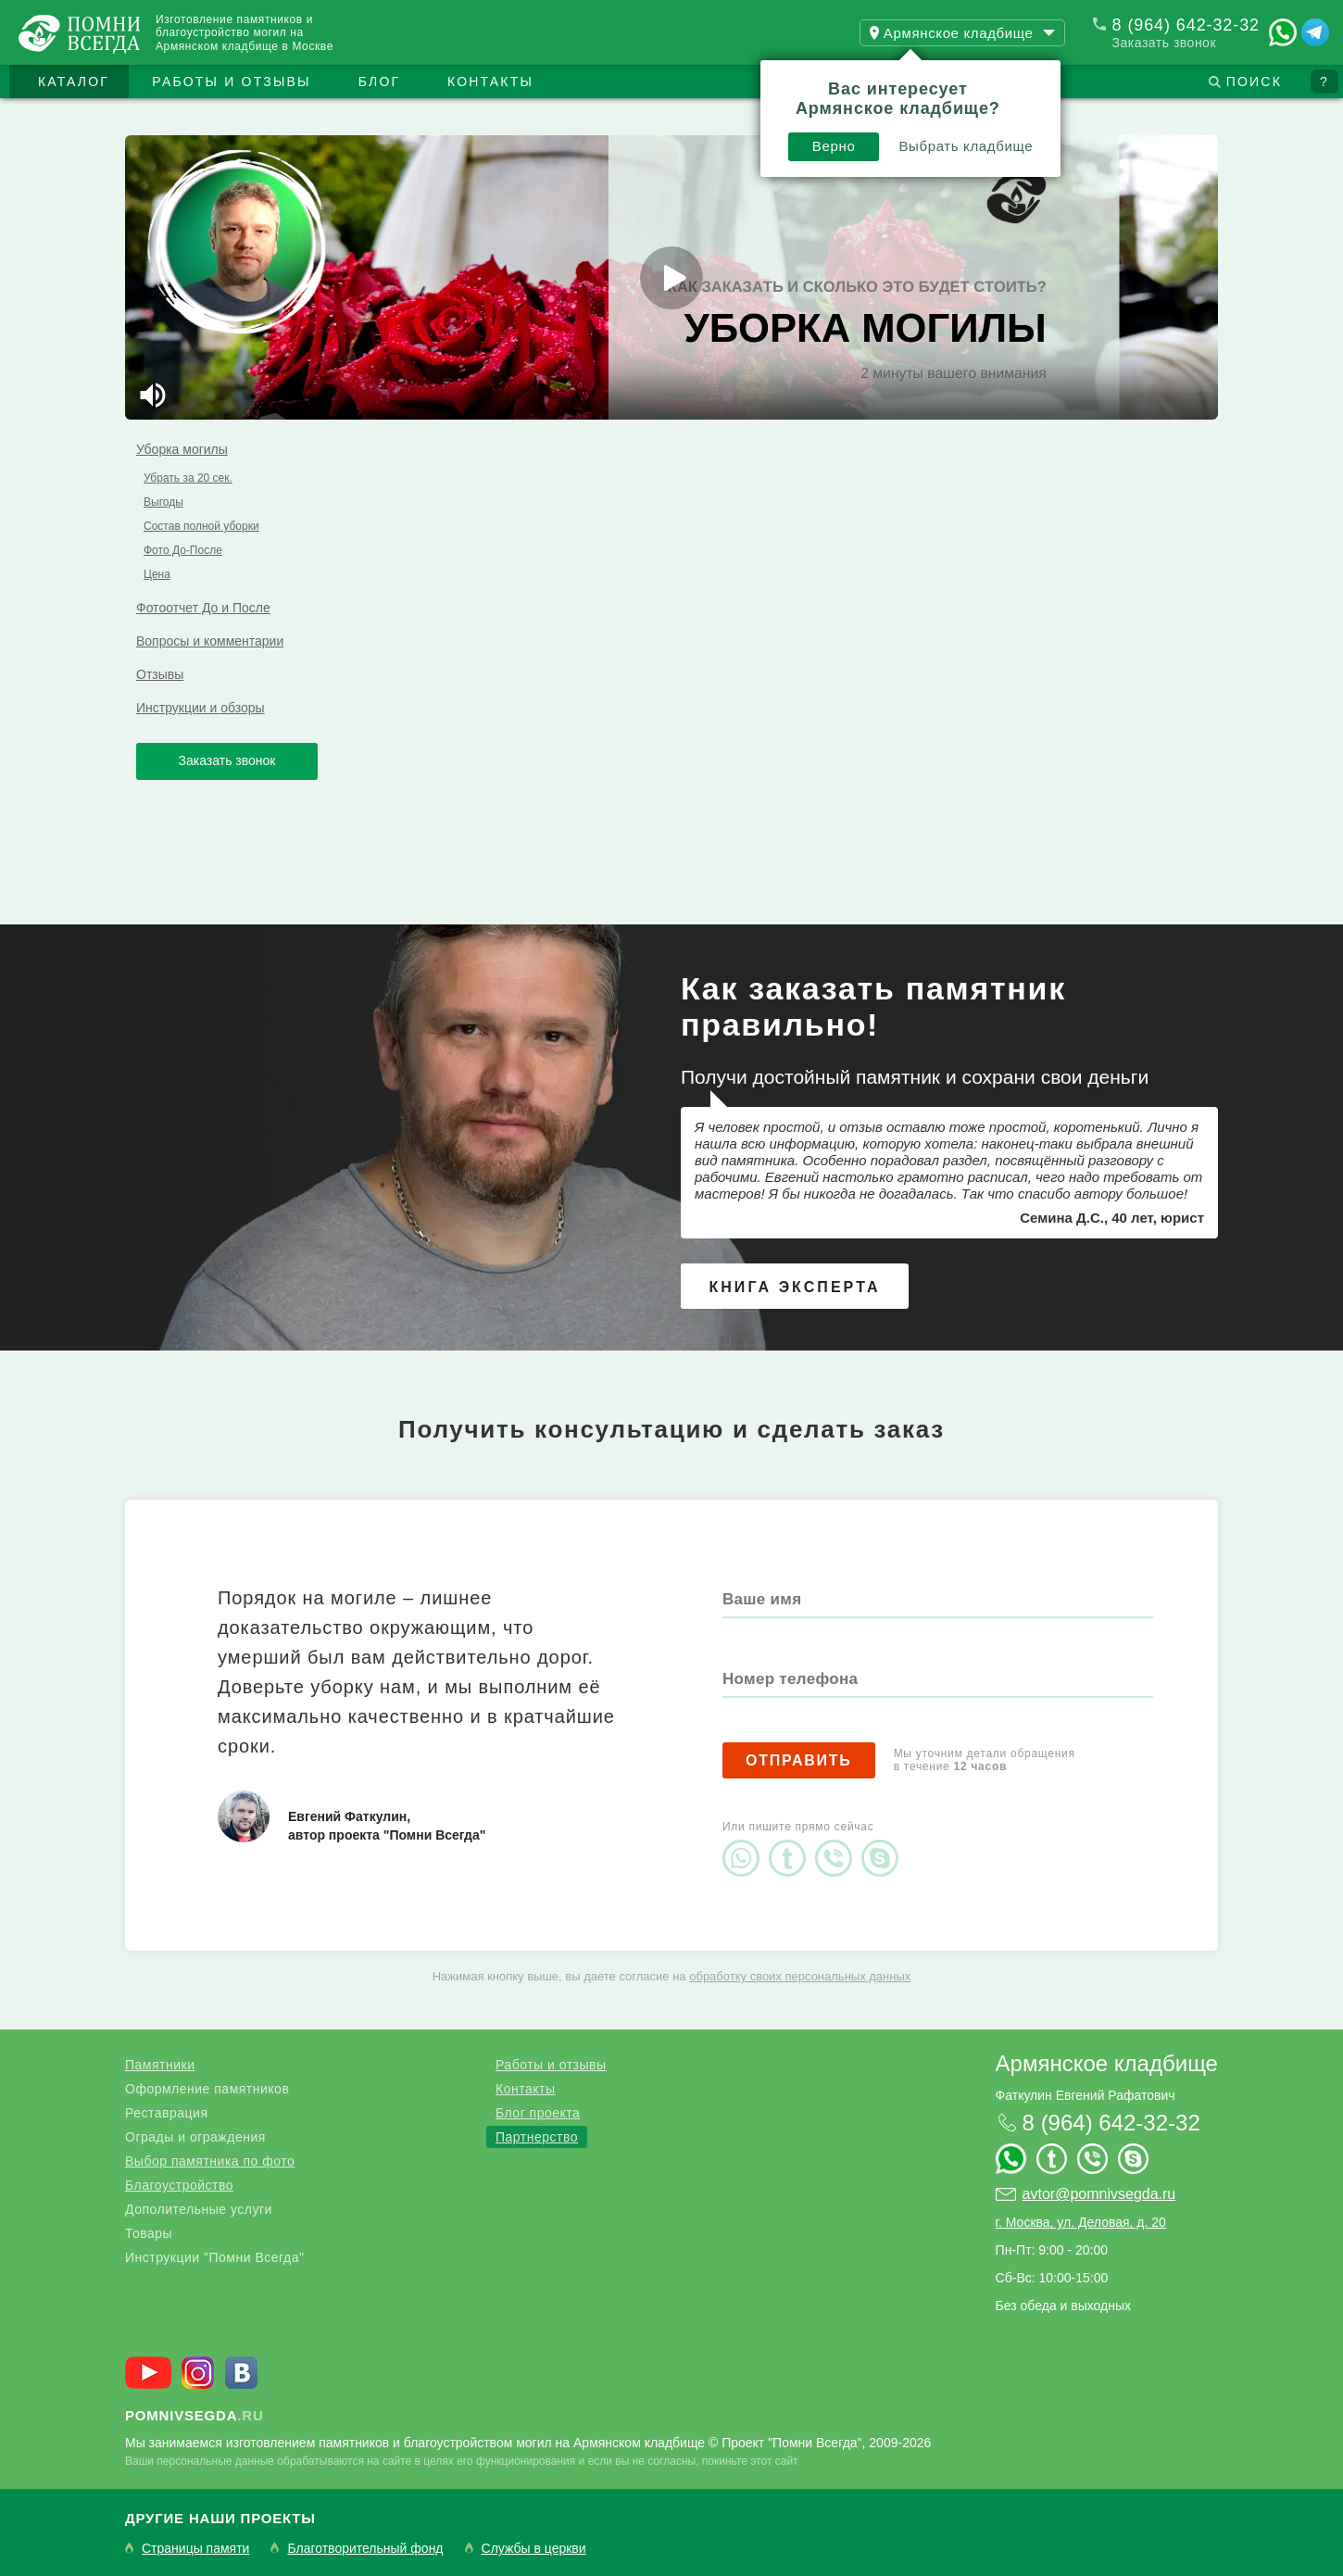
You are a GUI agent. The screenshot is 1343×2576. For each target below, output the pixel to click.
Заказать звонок (1164, 42)
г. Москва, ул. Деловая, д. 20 (1081, 2222)
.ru (194, 2415)
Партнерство (537, 2137)
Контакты (490, 81)
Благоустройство (179, 2185)
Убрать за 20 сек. (188, 477)
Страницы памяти (195, 2549)
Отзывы (159, 674)
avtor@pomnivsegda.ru (1099, 2194)
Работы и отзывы (231, 81)
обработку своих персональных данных (799, 1976)
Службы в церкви (534, 2549)
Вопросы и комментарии (209, 641)
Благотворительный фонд (365, 2549)
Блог (379, 81)
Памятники (160, 2064)
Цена (157, 574)
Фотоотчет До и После (203, 607)
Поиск (1254, 81)
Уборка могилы (182, 449)
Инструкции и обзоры (200, 707)
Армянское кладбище (1107, 2063)
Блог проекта (538, 2112)
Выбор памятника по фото (210, 2161)
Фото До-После (183, 550)
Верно (834, 146)
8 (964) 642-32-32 (1186, 25)
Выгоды (163, 502)
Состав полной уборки (201, 526)
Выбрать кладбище (965, 146)
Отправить (799, 1760)
